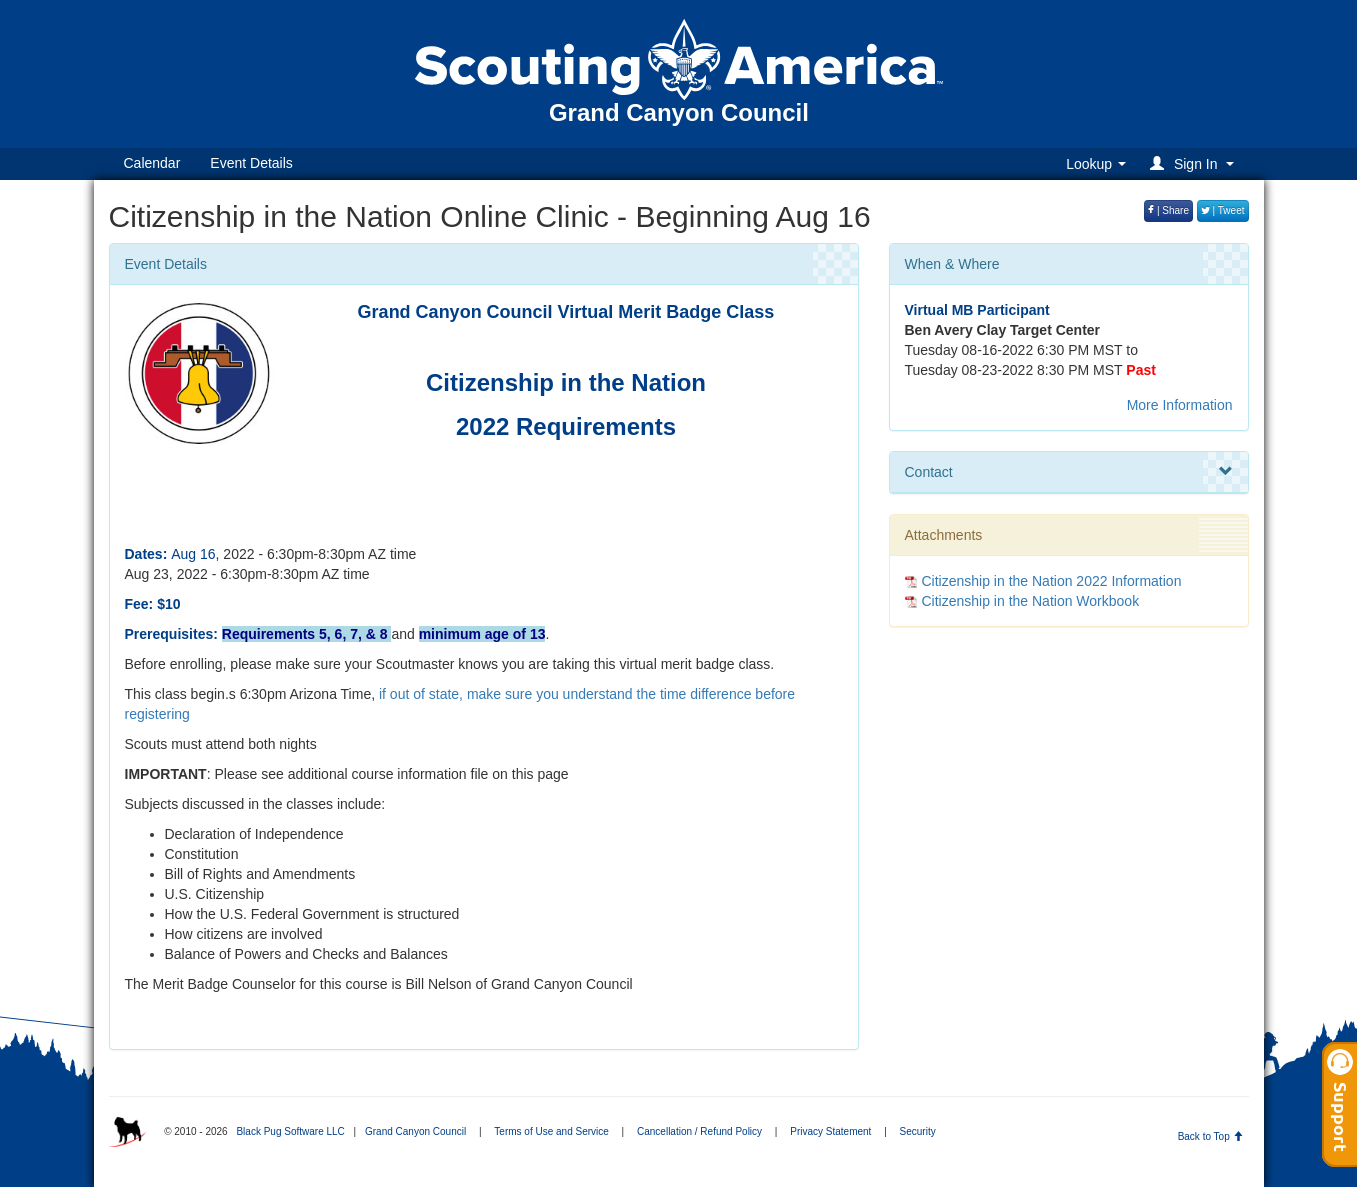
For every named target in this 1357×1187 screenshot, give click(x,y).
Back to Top (1210, 1136)
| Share (1168, 210)
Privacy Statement (830, 1131)
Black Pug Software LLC (290, 1131)
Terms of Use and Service (551, 1131)
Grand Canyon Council (415, 1131)
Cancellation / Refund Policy (699, 1131)
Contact (1069, 472)
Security (918, 1131)
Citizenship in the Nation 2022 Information (1052, 581)
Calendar (152, 163)
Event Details (251, 163)
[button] (1194, 163)
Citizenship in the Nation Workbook (1031, 601)
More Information (1180, 405)
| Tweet (1223, 210)
